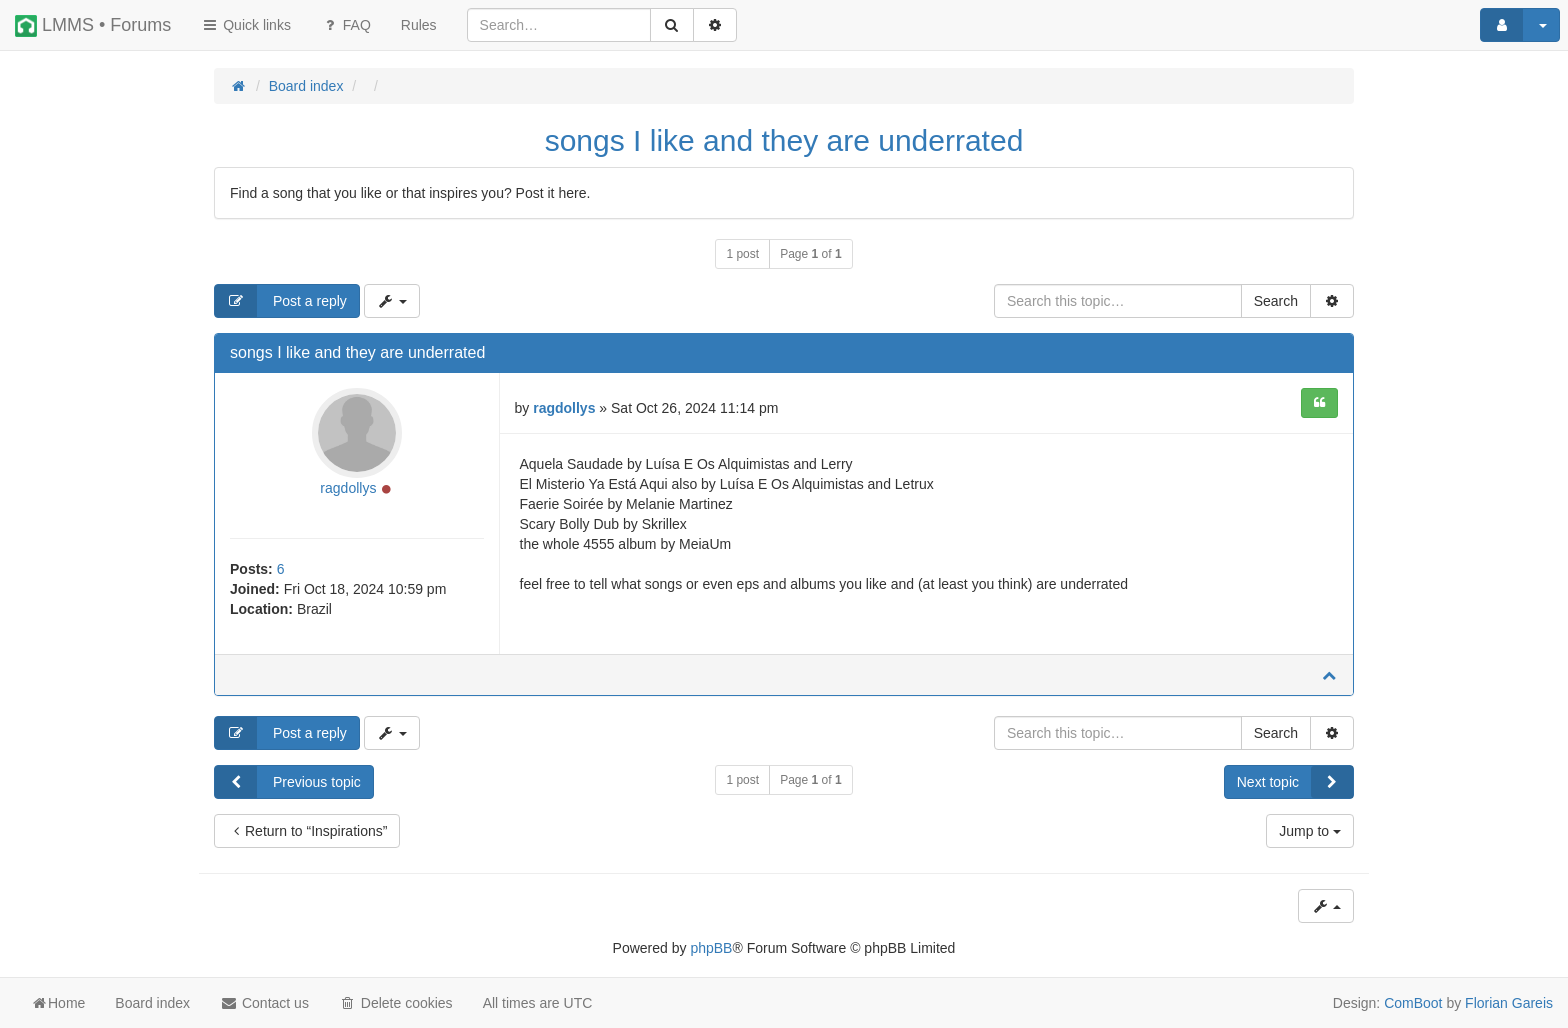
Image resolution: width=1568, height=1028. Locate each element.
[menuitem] (419, 25)
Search (1276, 301)
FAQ (346, 25)
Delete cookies (396, 1003)
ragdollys (348, 488)
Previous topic (288, 782)
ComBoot (1413, 1003)
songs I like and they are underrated (784, 140)
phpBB (711, 948)
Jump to (1310, 831)
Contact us (264, 1003)
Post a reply (281, 301)
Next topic (1295, 782)
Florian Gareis (1509, 1003)
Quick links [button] (246, 25)
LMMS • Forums (93, 26)
